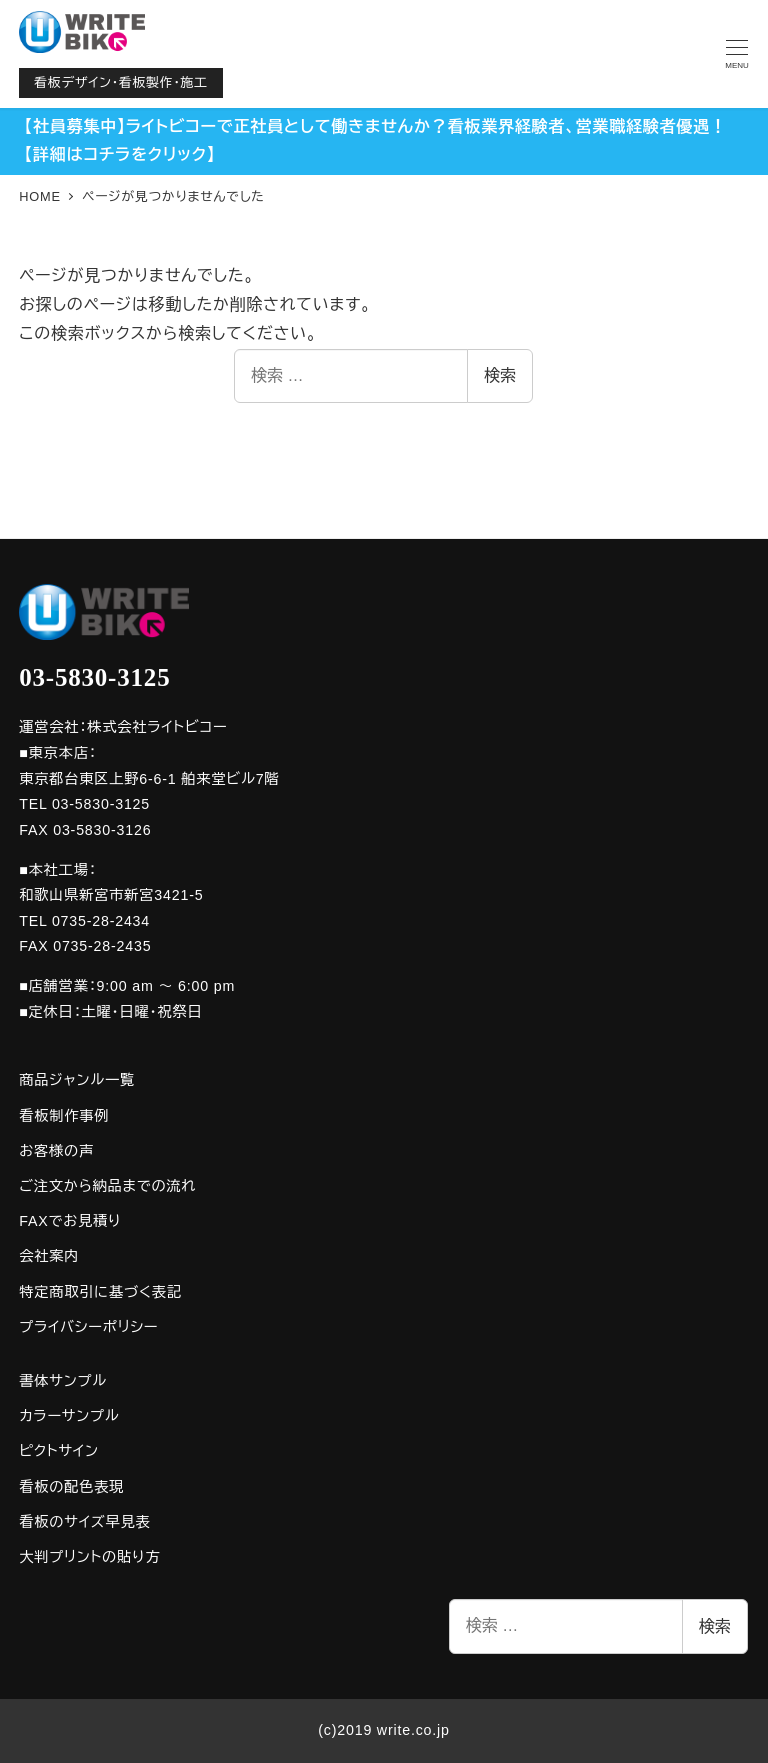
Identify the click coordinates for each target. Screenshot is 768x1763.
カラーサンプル (69, 1416)
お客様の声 (56, 1151)
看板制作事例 (64, 1116)
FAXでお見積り (70, 1221)
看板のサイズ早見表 (84, 1522)
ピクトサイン (58, 1451)
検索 (500, 375)
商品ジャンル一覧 (77, 1080)
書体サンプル (63, 1381)
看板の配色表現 (71, 1487)
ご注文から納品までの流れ (107, 1186)
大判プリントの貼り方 (89, 1557)
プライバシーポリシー (88, 1327)
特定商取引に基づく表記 (100, 1292)
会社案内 (49, 1256)
